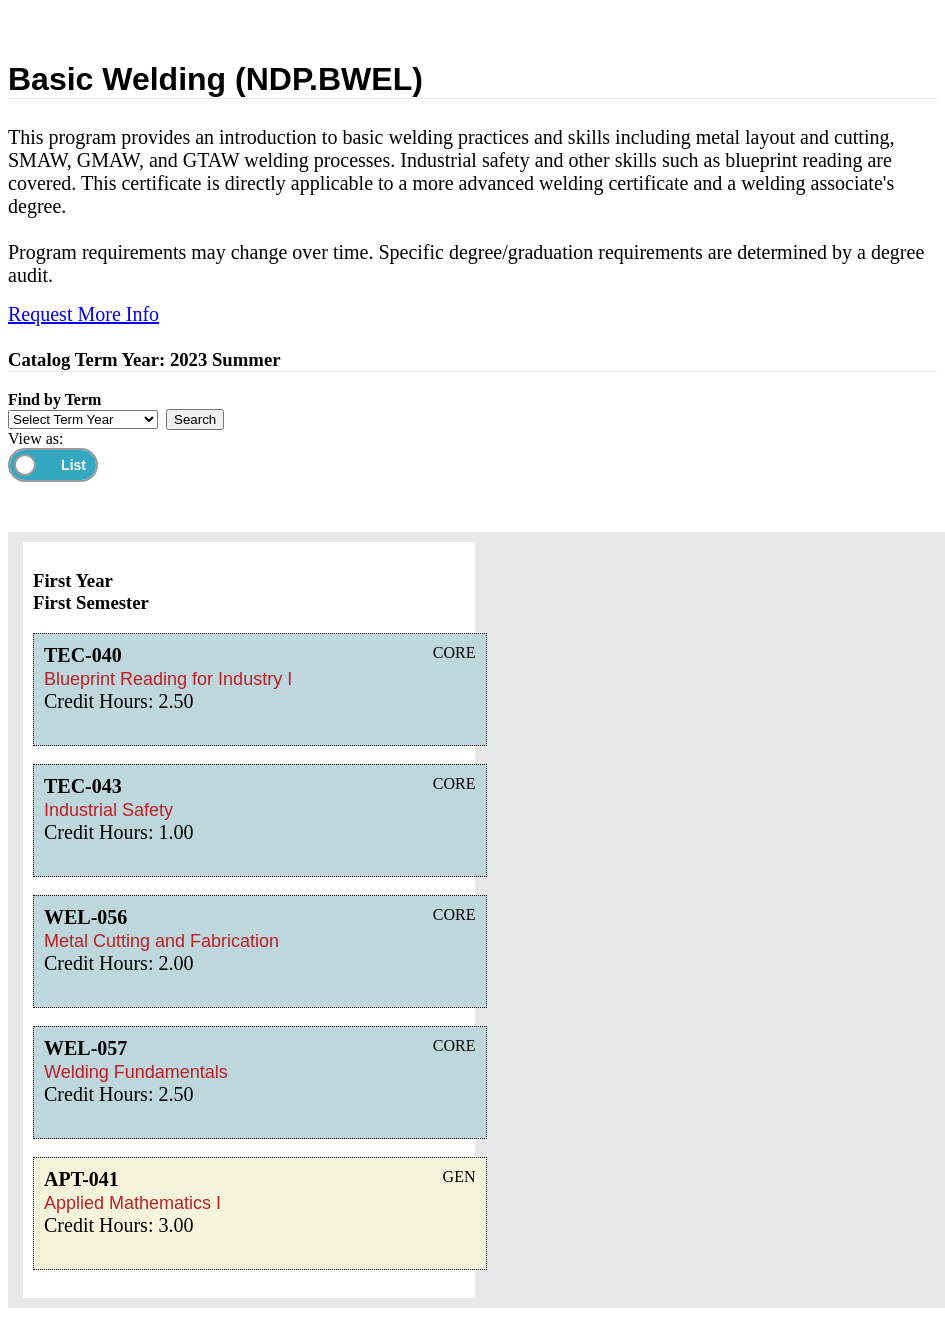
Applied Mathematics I (132, 1203)
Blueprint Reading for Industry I (168, 679)
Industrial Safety (108, 810)
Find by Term (54, 399)
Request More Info (83, 314)
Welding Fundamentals (136, 1072)
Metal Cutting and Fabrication (161, 941)
